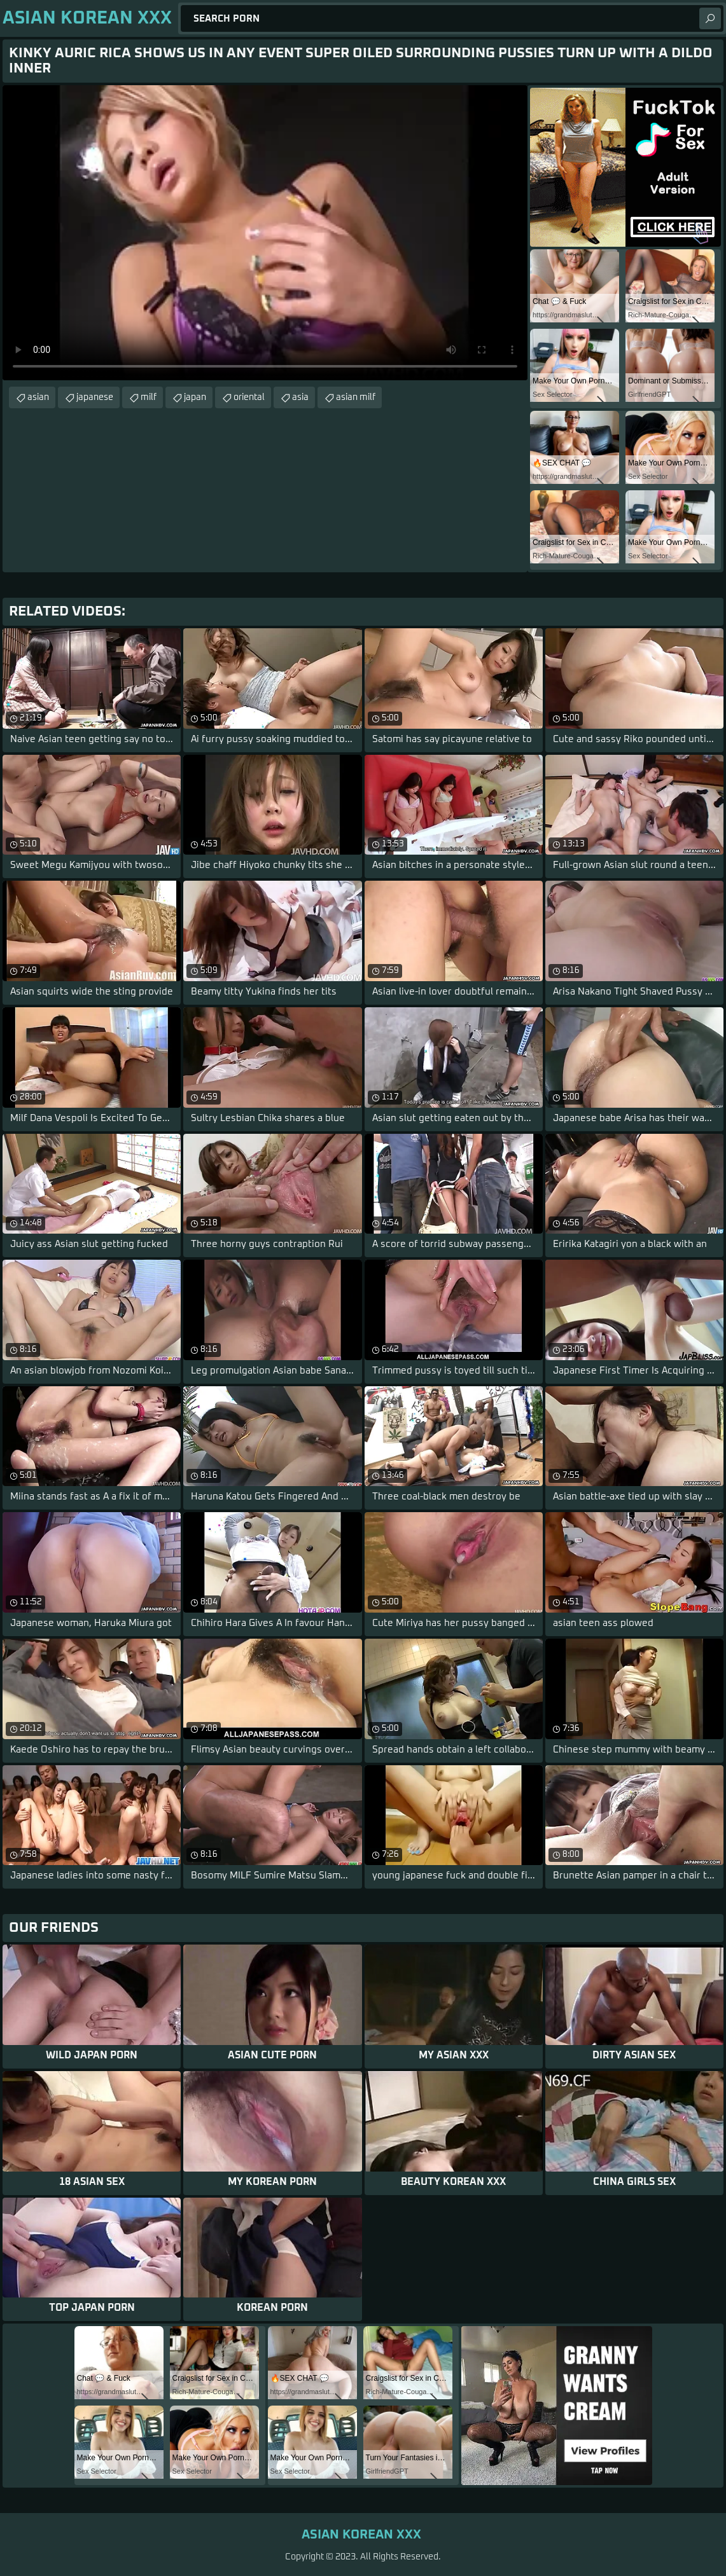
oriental (249, 397)
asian (38, 397)
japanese (94, 397)
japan (195, 397)
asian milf (355, 397)
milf (149, 397)
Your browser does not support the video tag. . (265, 232)
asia (300, 397)
